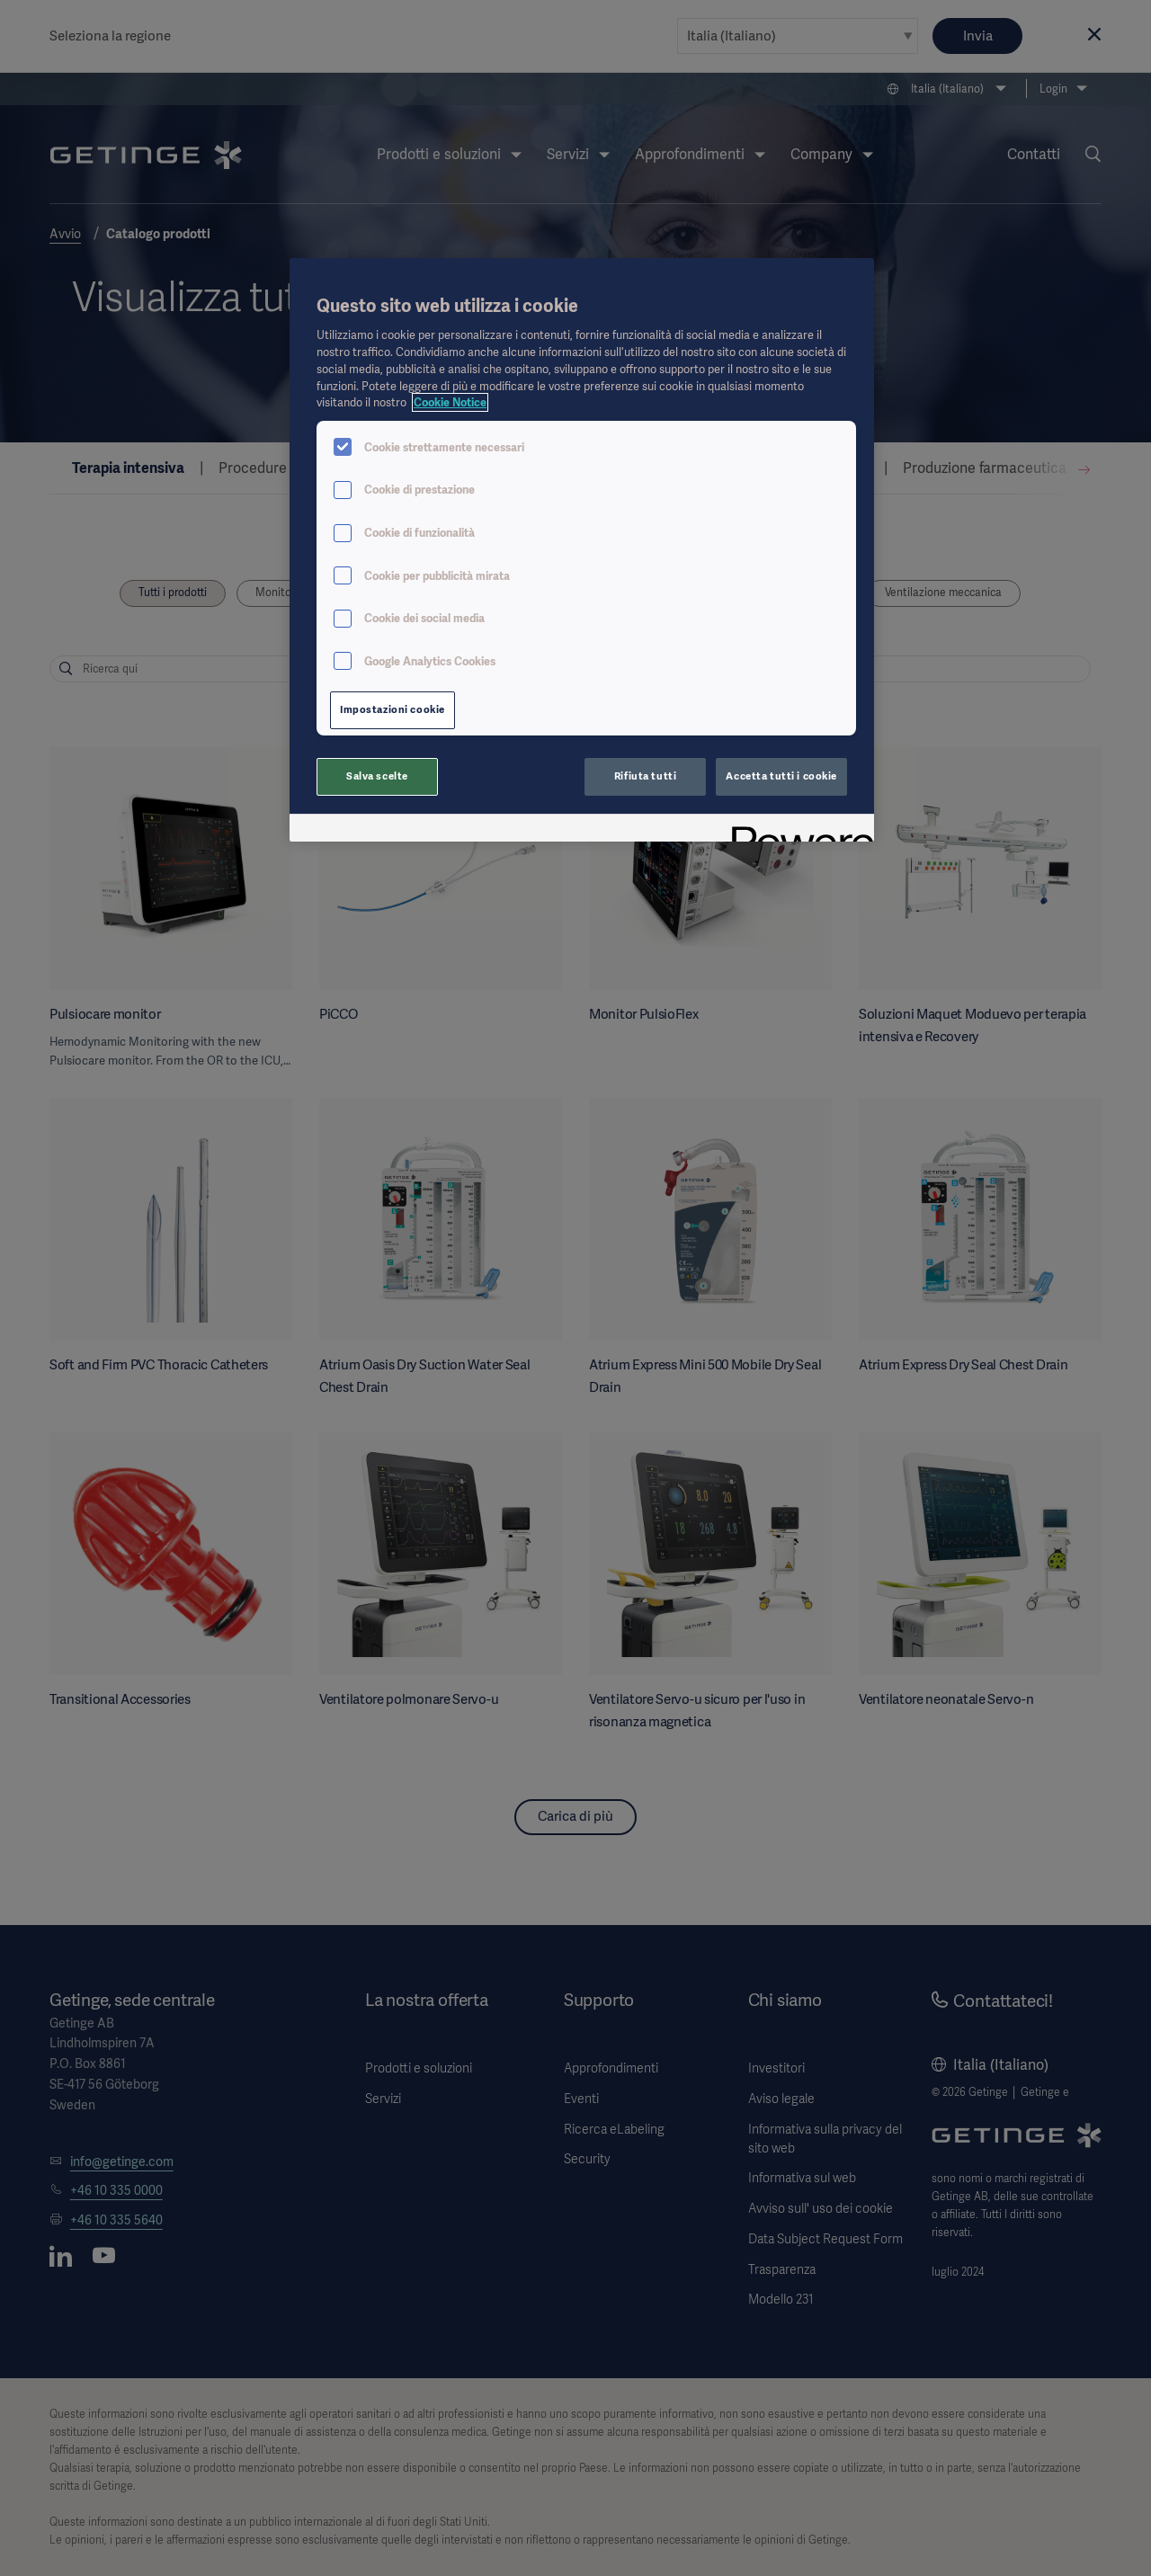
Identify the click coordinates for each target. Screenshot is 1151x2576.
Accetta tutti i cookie (781, 776)
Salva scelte (377, 776)
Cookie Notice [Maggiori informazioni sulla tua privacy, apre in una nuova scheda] (450, 402)
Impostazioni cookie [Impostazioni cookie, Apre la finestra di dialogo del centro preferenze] (392, 709)
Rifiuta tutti (645, 776)
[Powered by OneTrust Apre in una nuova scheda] (796, 830)
